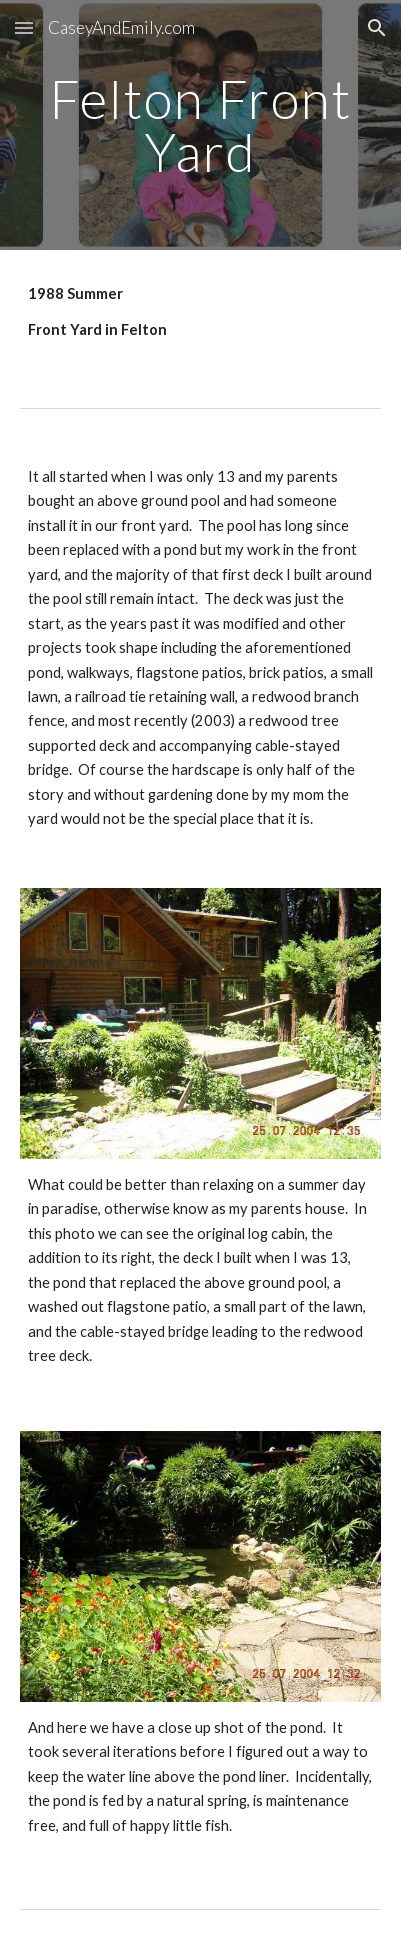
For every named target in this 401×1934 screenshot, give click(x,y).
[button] (24, 27)
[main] (201, 125)
